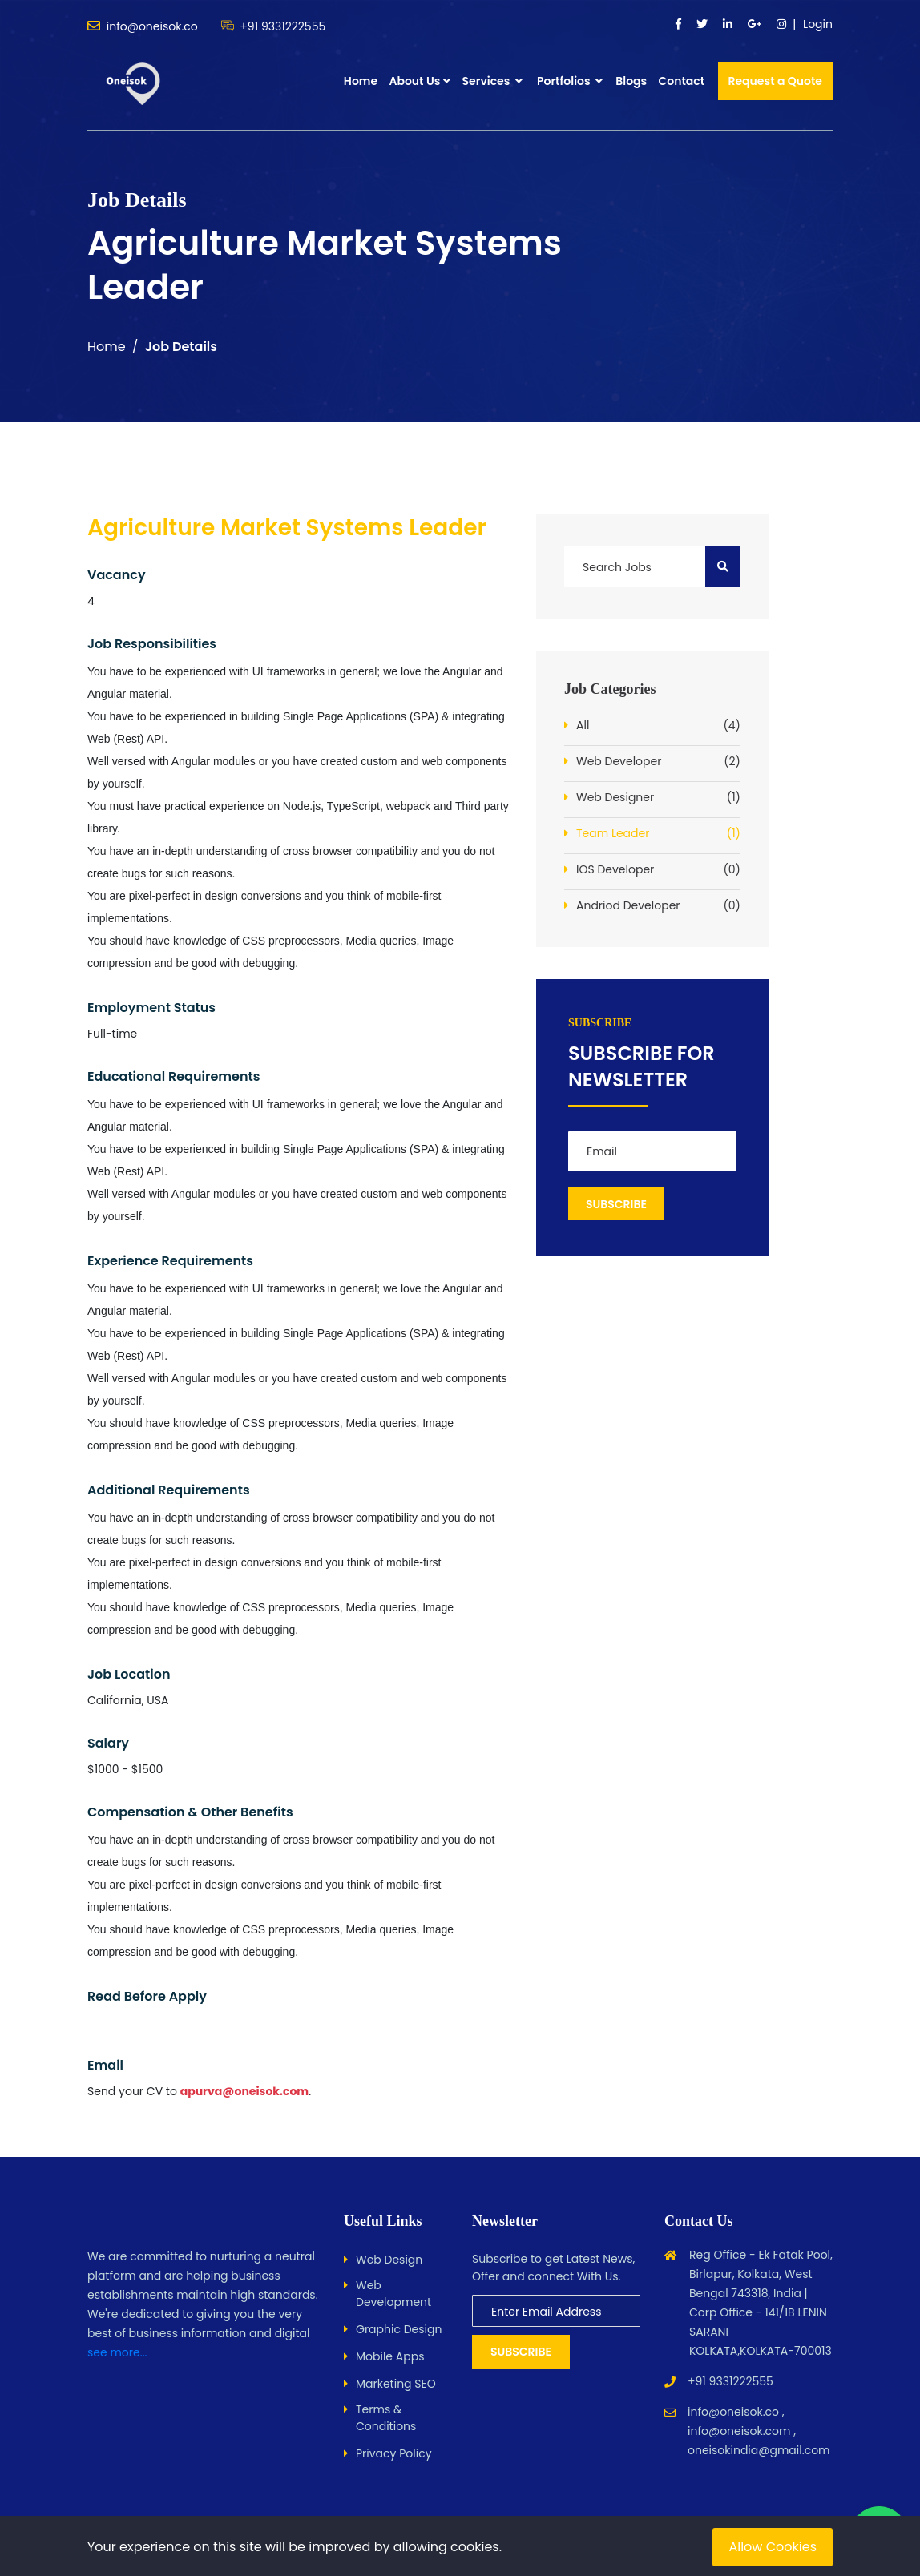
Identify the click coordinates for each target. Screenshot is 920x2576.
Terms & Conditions (386, 2417)
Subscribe (520, 2352)
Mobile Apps (390, 2356)
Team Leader (658, 833)
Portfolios (570, 81)
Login (818, 24)
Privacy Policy (394, 2453)
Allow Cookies (772, 2547)
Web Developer (658, 761)
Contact (681, 81)
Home (360, 81)
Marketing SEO (396, 2384)
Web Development (393, 2293)
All (658, 725)
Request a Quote (775, 81)
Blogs (631, 81)
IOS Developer (658, 869)
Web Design (389, 2259)
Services (492, 81)
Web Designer (658, 797)
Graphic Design (399, 2329)
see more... (117, 2352)
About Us (414, 81)
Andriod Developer (658, 905)
